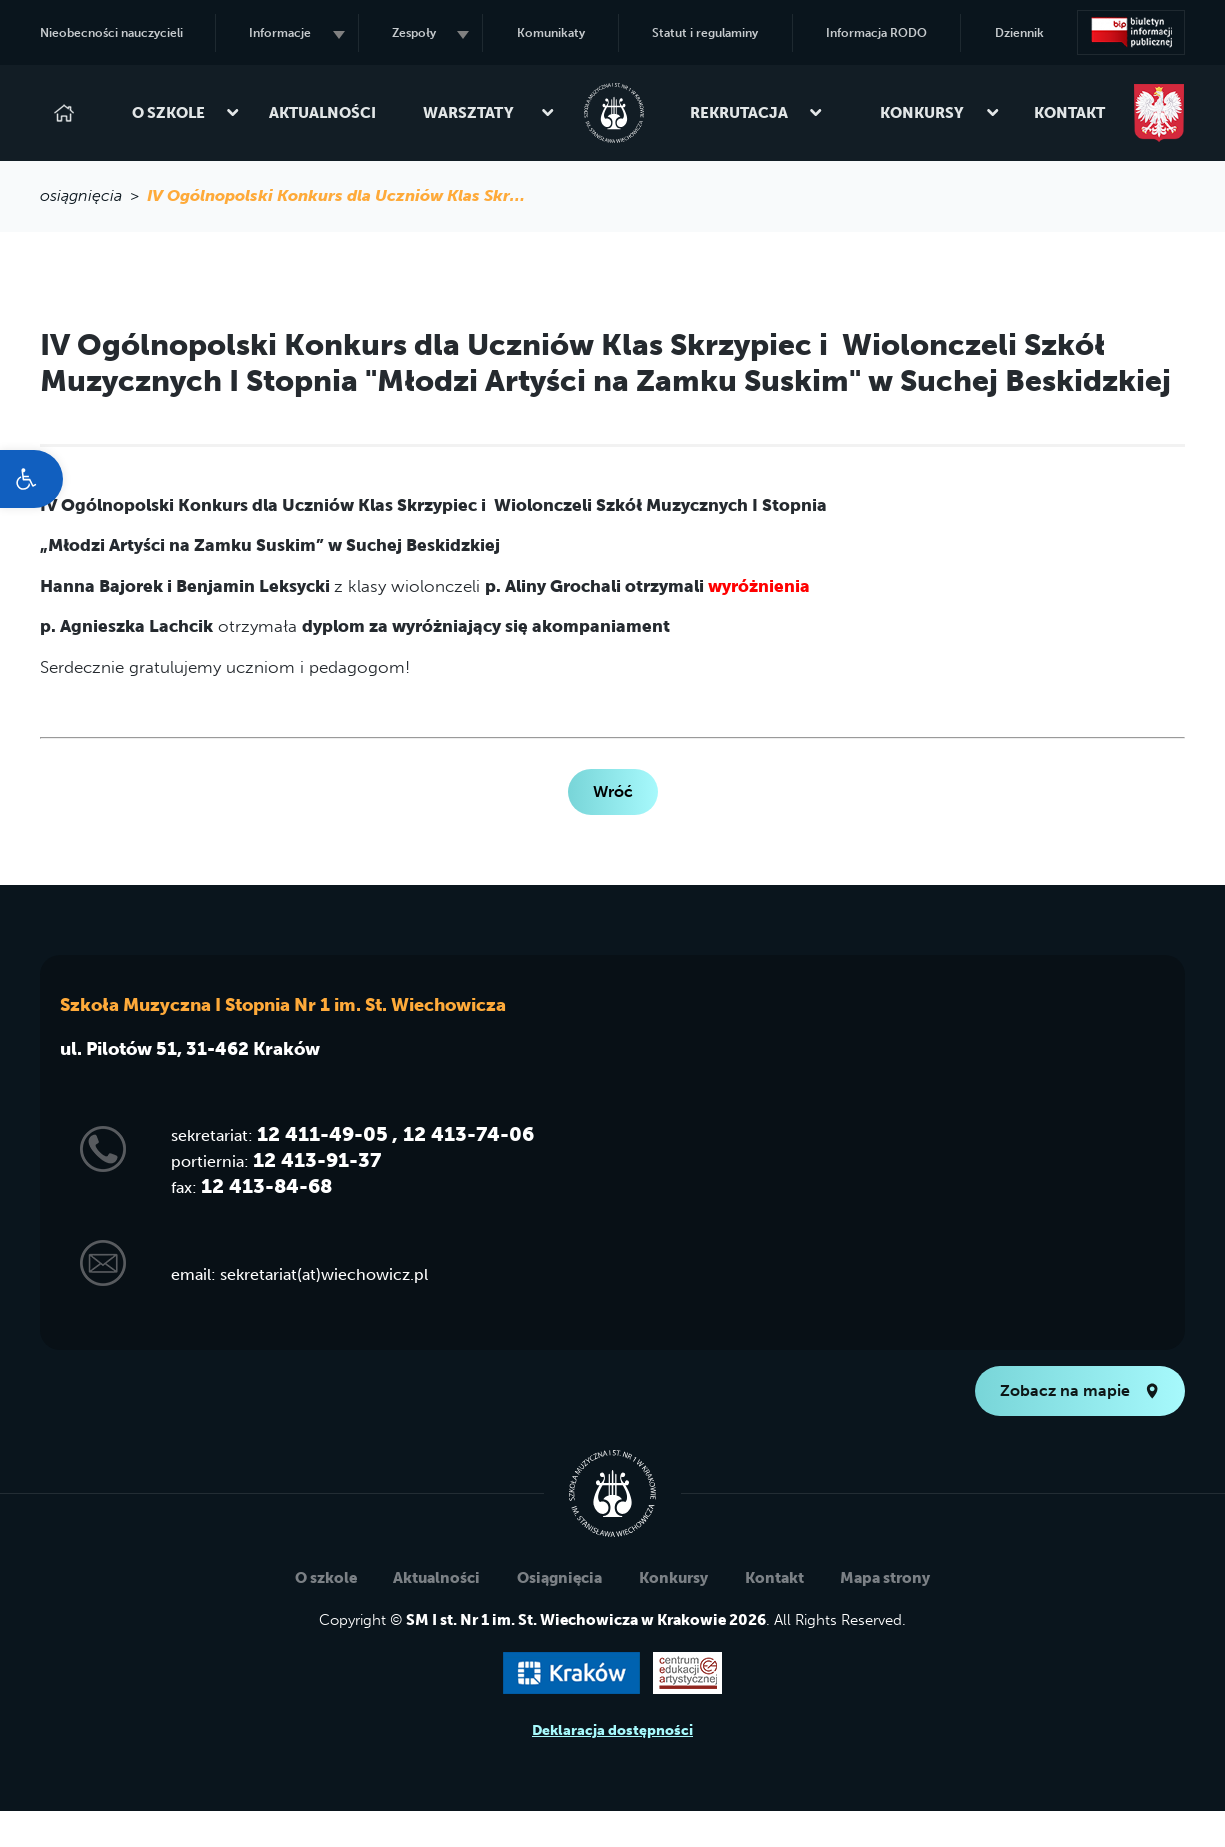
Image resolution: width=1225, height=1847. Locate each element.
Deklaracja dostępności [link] (612, 1730)
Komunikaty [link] (551, 33)
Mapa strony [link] (885, 1578)
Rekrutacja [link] (748, 113)
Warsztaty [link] (480, 113)
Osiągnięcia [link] (559, 1578)
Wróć (613, 791)
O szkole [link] (177, 113)
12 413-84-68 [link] (266, 1186)
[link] (31, 479)
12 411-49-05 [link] (322, 1134)
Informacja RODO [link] (876, 33)
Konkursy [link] (931, 113)
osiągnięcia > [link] (93, 195)
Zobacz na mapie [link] (1080, 1390)
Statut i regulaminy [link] (705, 33)
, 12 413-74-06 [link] (463, 1134)
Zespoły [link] (430, 33)
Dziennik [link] (1019, 33)
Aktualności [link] (322, 113)
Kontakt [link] (1069, 113)
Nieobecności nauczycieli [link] (111, 33)
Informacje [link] (296, 33)
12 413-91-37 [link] (317, 1160)
